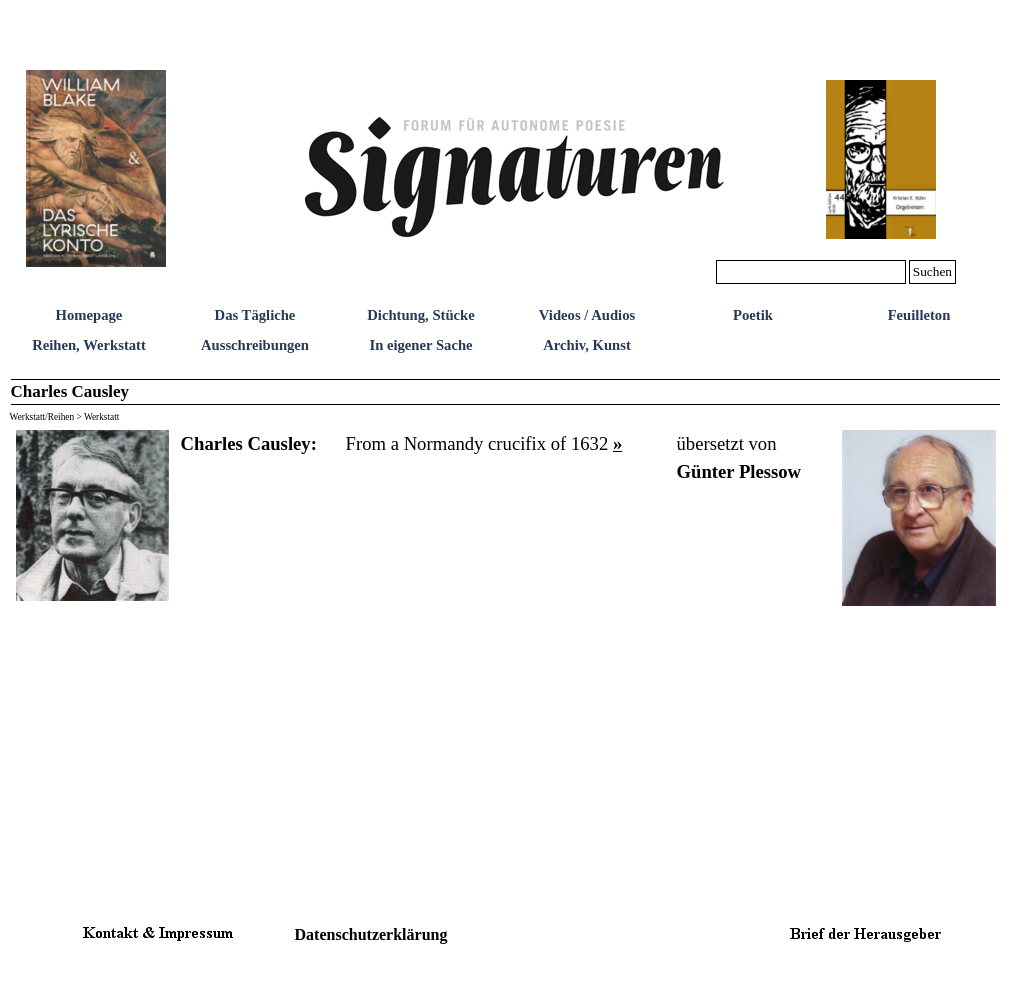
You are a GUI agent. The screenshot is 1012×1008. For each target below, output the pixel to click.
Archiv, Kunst (587, 345)
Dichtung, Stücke (421, 315)
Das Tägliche (255, 315)
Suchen (932, 271)
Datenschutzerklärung (371, 934)
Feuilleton (919, 315)
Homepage (89, 315)
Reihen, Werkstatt (89, 345)
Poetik (753, 315)
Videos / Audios (587, 315)
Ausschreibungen (255, 345)
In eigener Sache (420, 345)
